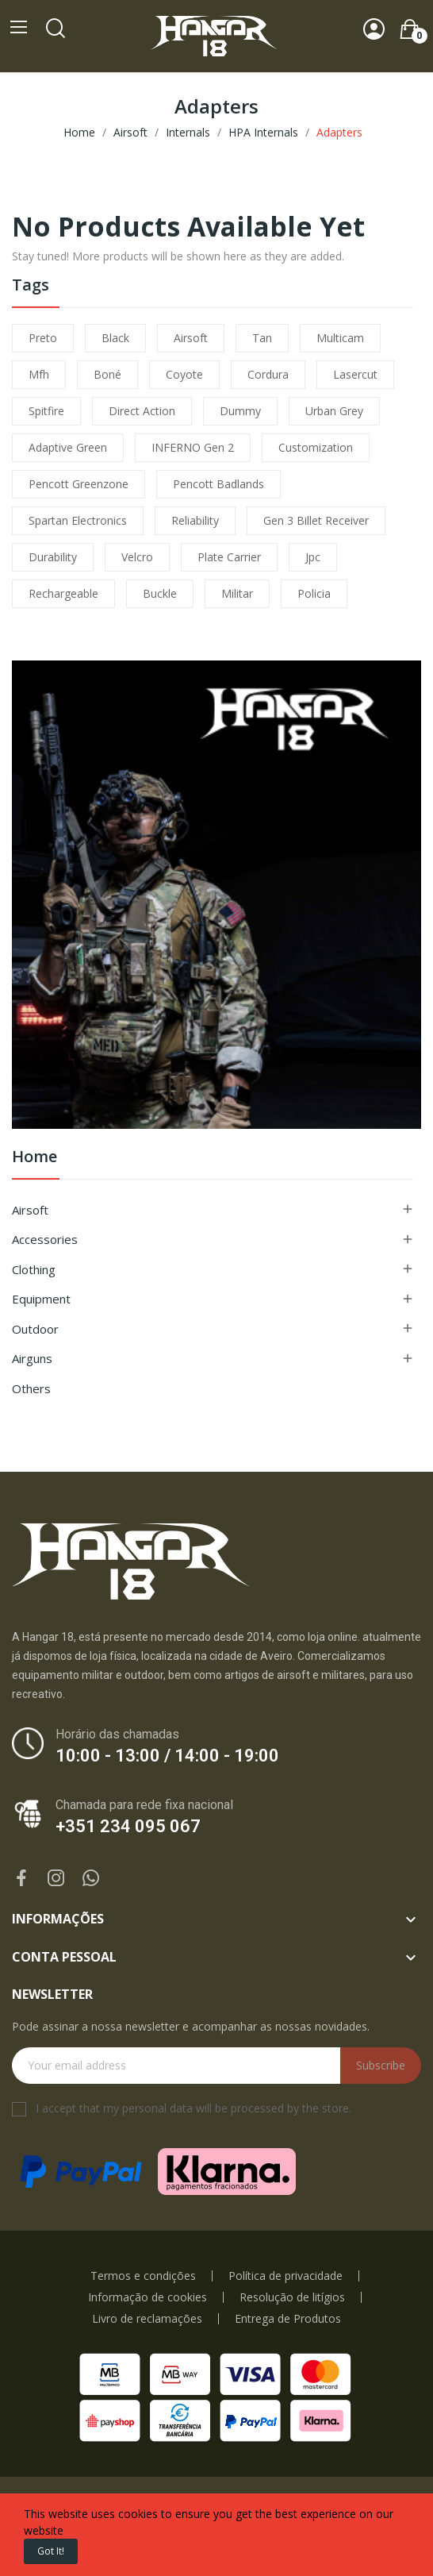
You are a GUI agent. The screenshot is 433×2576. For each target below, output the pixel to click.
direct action (142, 410)
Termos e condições (143, 2275)
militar (237, 593)
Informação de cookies (147, 2297)
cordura (268, 374)
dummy (240, 410)
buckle (160, 593)
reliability (195, 520)
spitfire (46, 410)
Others (31, 1388)
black (115, 337)
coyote (184, 374)
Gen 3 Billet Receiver (316, 520)
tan (262, 337)
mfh (39, 374)
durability (53, 556)
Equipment (41, 1299)
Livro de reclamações (147, 2318)
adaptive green (68, 447)
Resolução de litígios (292, 2297)
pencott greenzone (78, 483)
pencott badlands (218, 483)
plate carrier (229, 556)
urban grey (334, 410)
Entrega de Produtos (288, 2318)
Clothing (34, 1269)
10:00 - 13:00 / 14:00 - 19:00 (167, 1755)
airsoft (191, 337)
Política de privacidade (285, 2275)
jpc (312, 556)
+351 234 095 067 (128, 1826)
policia (314, 593)
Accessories (45, 1239)
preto (43, 337)
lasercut (355, 374)
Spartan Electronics (78, 520)
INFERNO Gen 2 (192, 447)
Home (34, 1158)
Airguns (32, 1358)
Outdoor (35, 1329)
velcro (137, 556)
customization (315, 447)
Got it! (50, 2551)
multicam (340, 337)
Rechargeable (63, 593)
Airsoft (30, 1210)
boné (107, 374)
